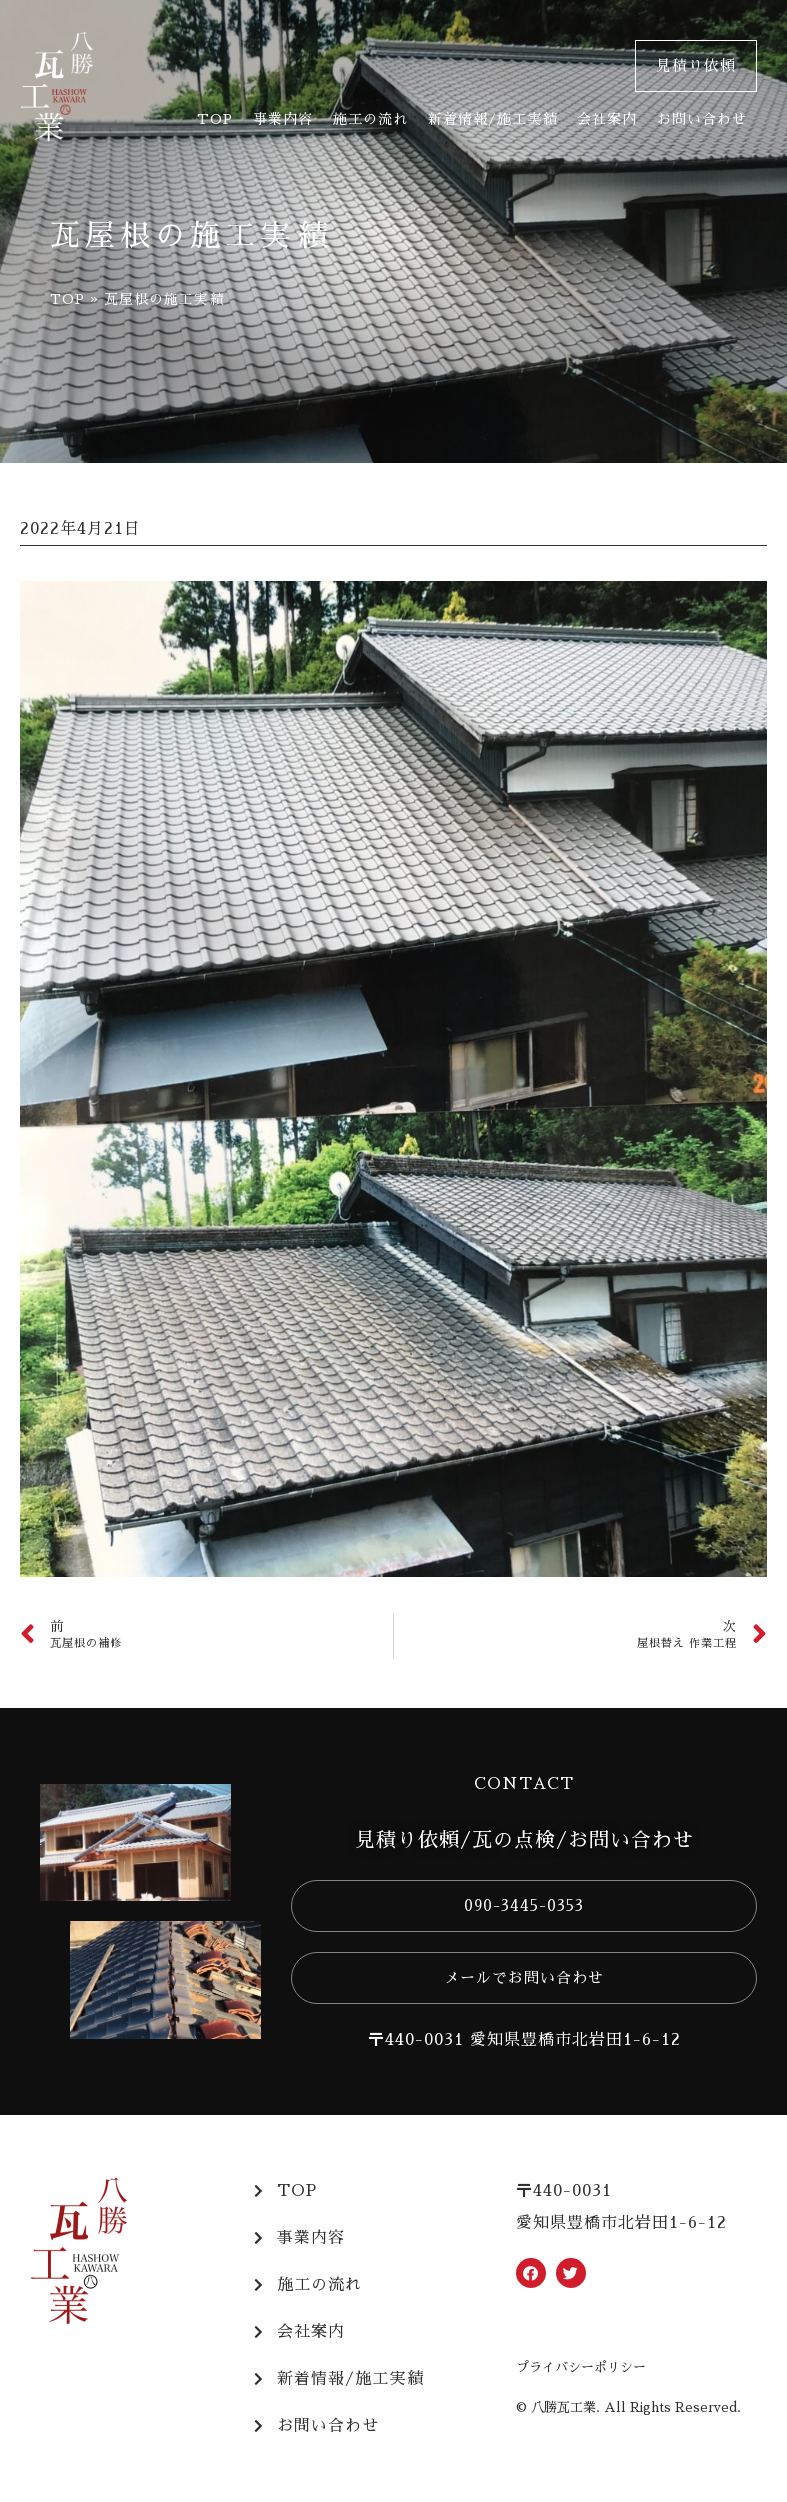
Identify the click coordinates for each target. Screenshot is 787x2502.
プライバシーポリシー (581, 2367)
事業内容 (283, 119)
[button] (696, 66)
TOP (215, 119)
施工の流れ (370, 119)
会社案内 (607, 119)
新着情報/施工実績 (492, 119)
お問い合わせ (702, 119)
